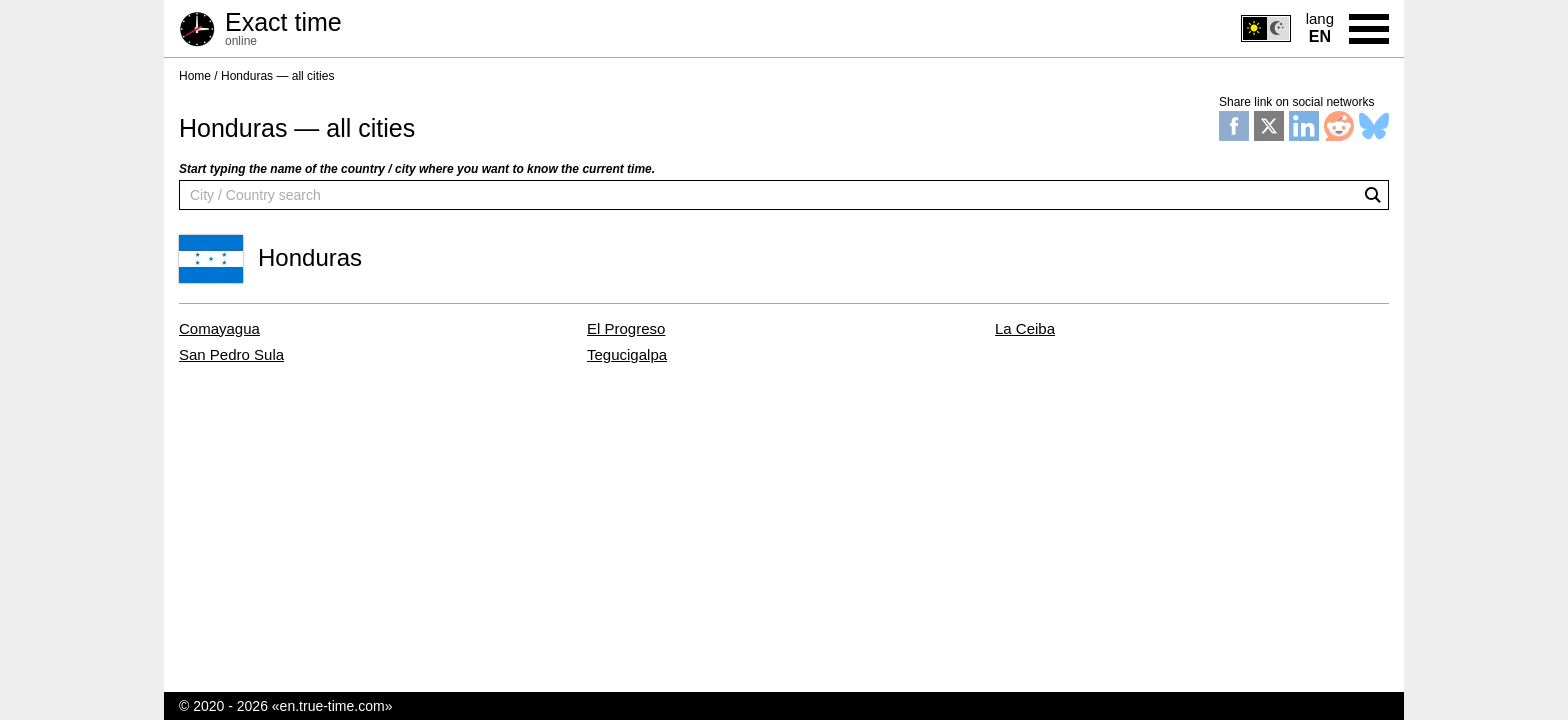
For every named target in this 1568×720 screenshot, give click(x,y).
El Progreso (626, 329)
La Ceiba (1025, 329)
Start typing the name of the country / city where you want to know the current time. (417, 169)
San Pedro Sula (231, 355)
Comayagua (219, 329)
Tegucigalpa (627, 355)
